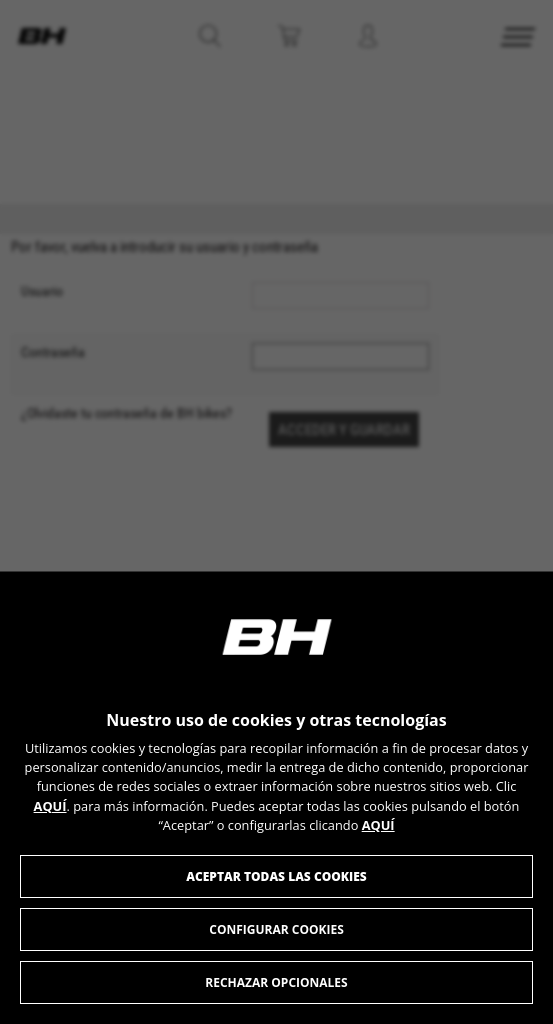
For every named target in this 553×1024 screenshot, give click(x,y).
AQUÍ (50, 806)
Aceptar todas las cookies (276, 876)
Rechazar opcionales (276, 982)
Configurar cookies (276, 929)
